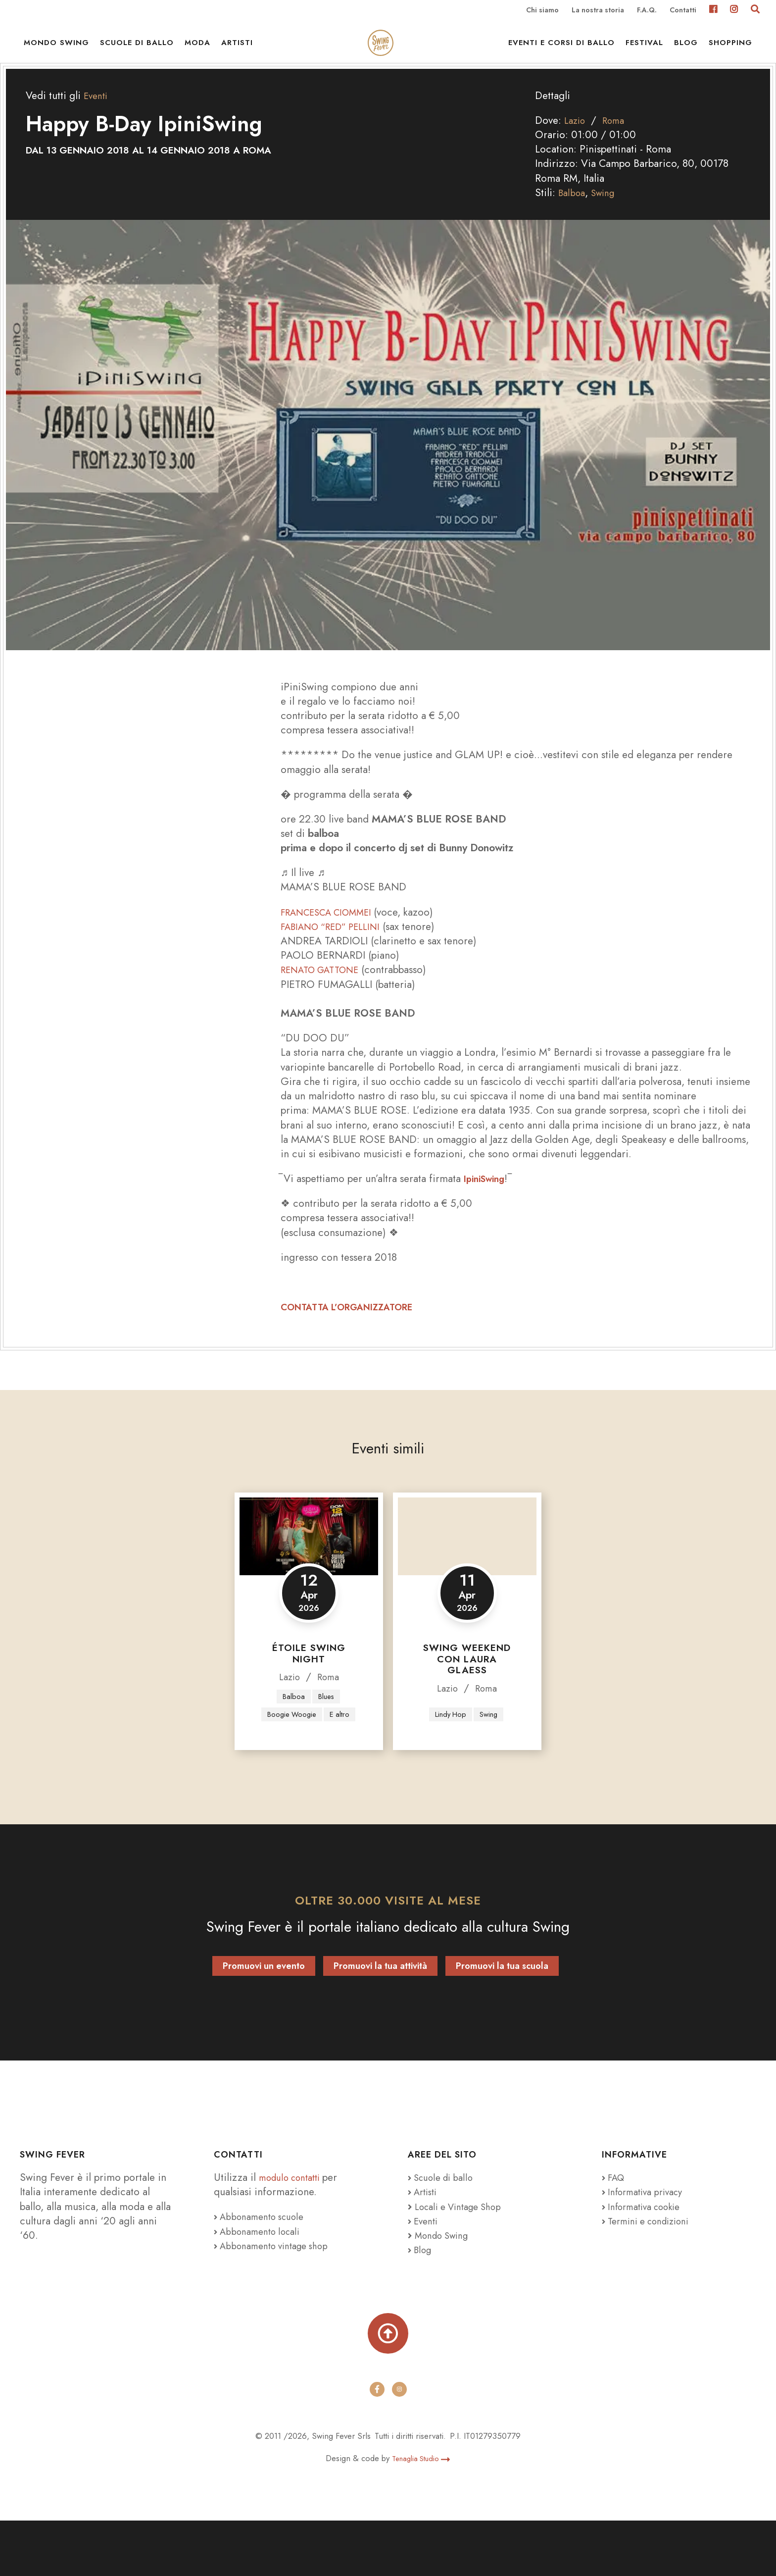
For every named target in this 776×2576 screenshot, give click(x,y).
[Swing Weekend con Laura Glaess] (467, 1562)
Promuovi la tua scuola (502, 2014)
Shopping (730, 54)
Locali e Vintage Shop (464, 2254)
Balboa (573, 218)
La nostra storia (598, 11)
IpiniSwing (487, 1204)
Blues (327, 1723)
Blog (686, 54)
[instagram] (399, 2445)
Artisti (237, 54)
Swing (607, 218)
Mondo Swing (56, 54)
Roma (617, 146)
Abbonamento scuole (264, 2265)
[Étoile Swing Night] (309, 1562)
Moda (197, 54)
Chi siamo (542, 11)
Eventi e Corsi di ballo (561, 54)
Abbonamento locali (262, 2279)
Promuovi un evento (264, 2014)
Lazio (576, 146)
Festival (644, 54)
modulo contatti (296, 2225)
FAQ (615, 2225)
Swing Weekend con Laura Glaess (467, 1685)
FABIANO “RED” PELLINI (337, 952)
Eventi (97, 121)
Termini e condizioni (652, 2269)
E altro (308, 1762)
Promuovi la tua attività (380, 2014)
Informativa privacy (647, 2240)
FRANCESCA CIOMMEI (334, 938)
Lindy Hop (449, 1762)
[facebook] (376, 2445)
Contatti (683, 11)
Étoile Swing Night (308, 1679)
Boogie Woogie (308, 1743)
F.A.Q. (647, 11)
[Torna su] (388, 2385)
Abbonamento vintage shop (278, 2294)
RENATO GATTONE (326, 996)
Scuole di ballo (137, 54)
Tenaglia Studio (421, 2514)
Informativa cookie (647, 2254)
